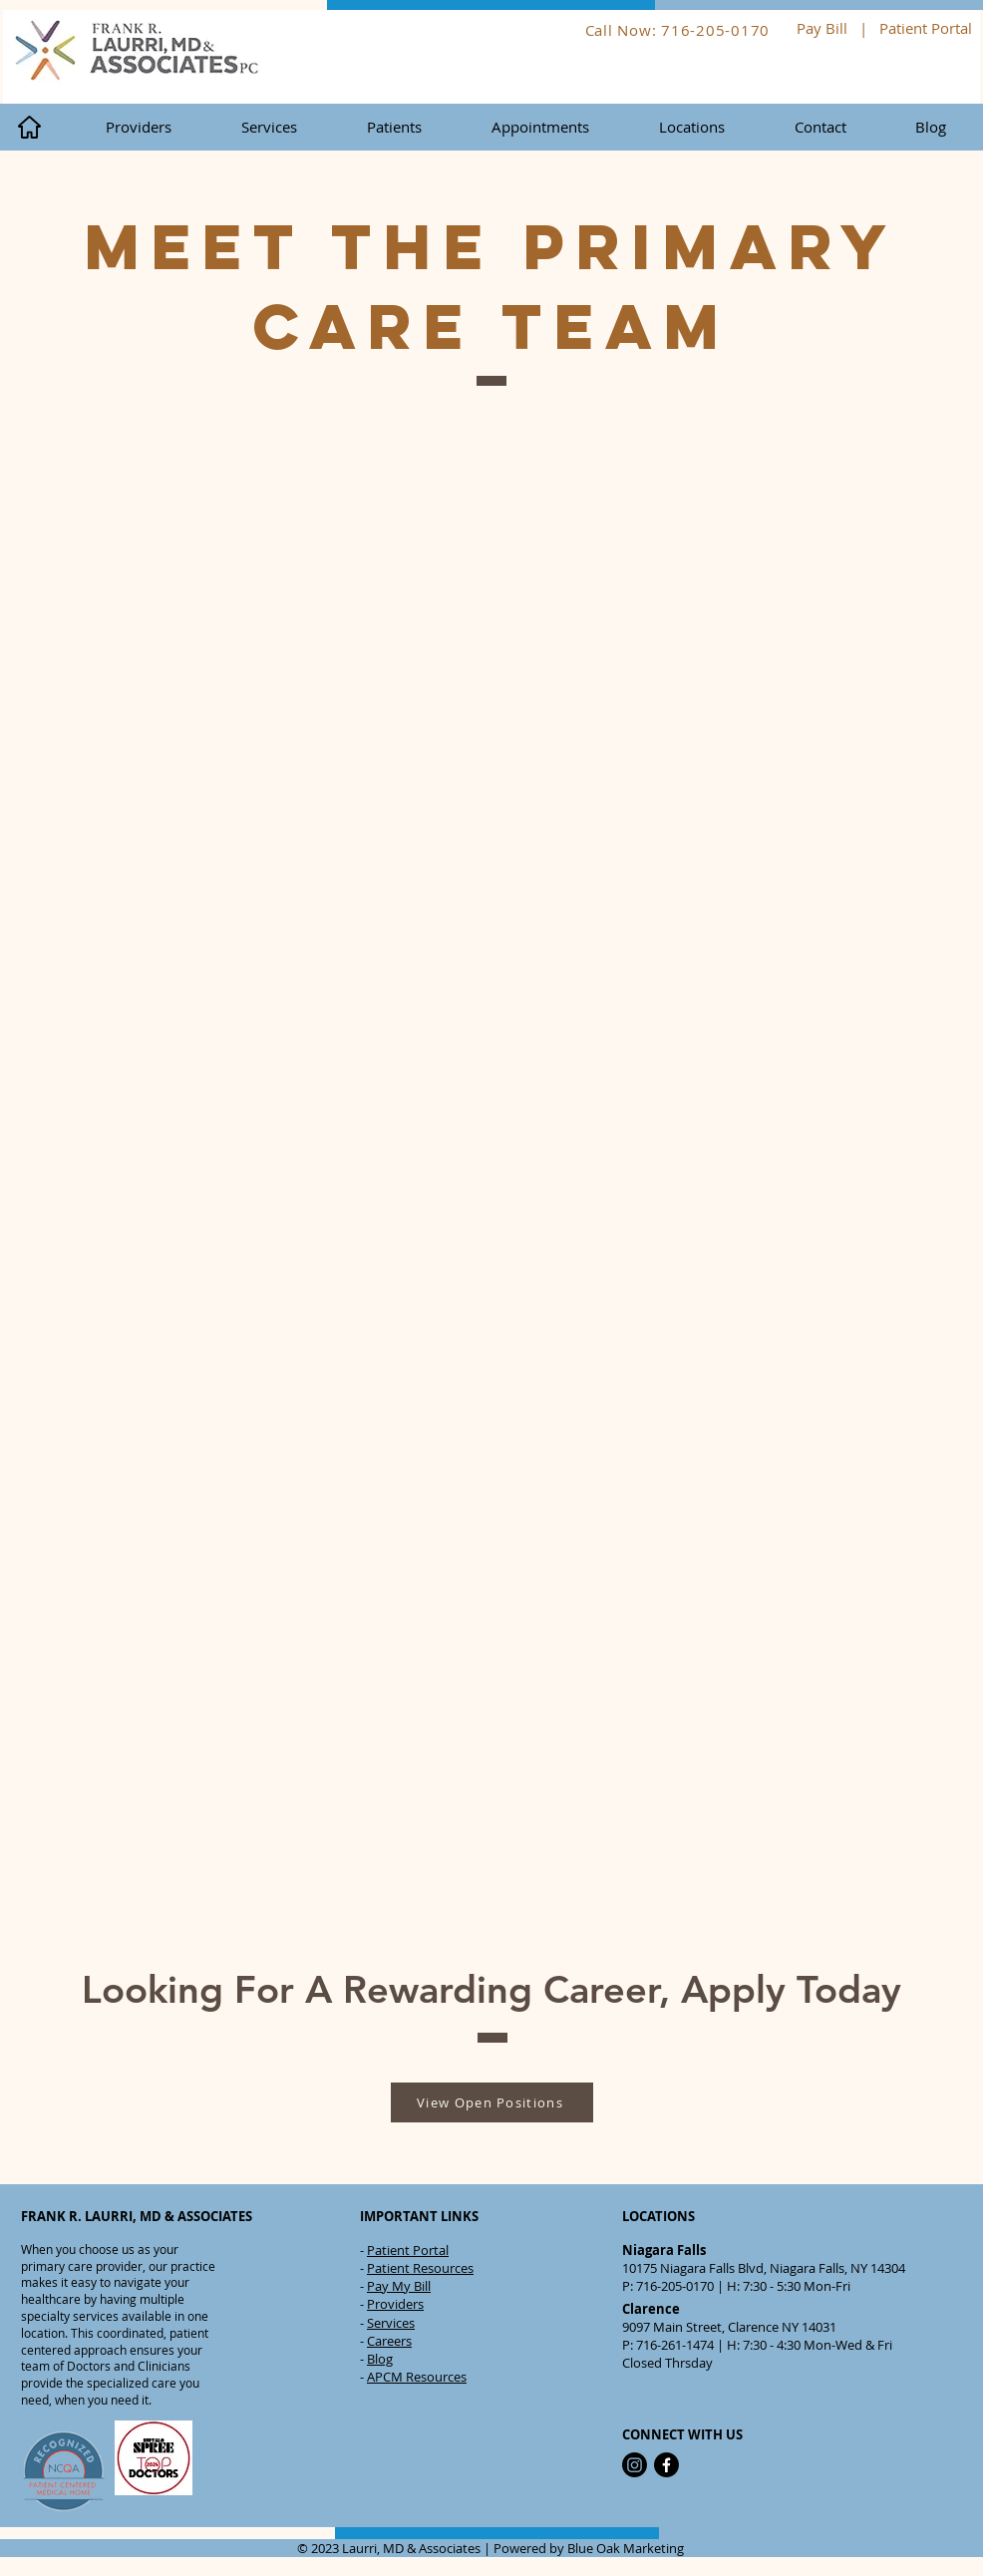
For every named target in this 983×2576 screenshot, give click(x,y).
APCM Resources (417, 2377)
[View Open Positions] (492, 2102)
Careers (389, 2341)
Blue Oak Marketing (625, 2548)
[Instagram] (634, 2464)
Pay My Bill (399, 2286)
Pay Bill (822, 28)
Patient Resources (420, 2268)
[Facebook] (666, 2464)
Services (391, 2323)
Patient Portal (927, 28)
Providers (395, 2304)
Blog (380, 2359)
